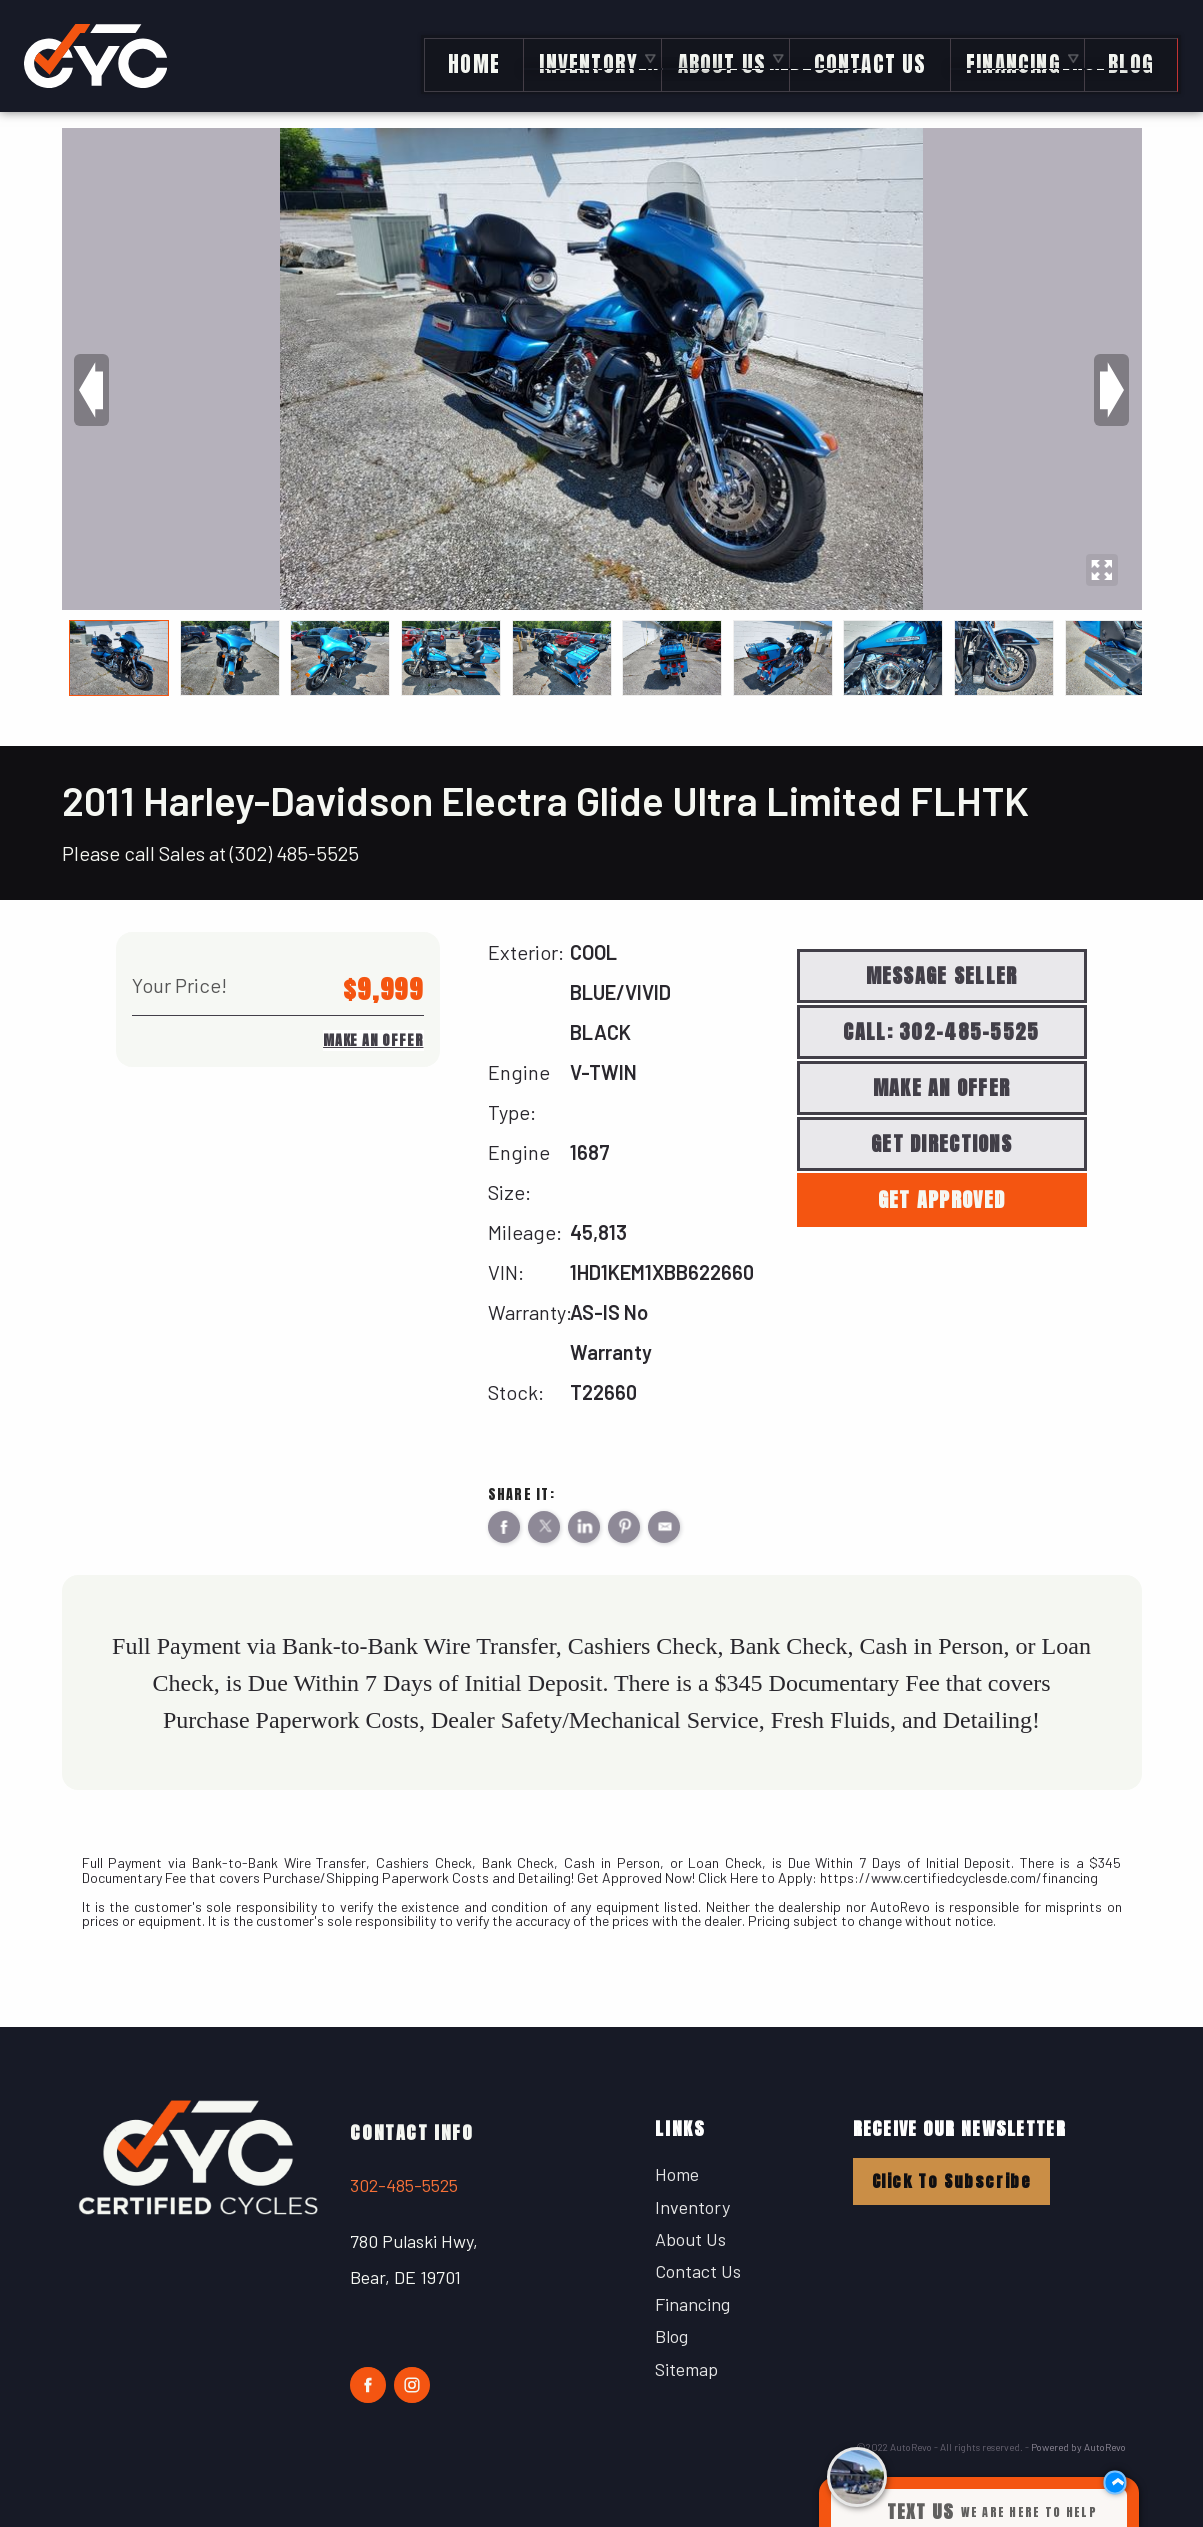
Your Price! (179, 985)
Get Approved (941, 1199)
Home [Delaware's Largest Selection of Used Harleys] (462, 58)
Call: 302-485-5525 (941, 1031)
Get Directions (941, 1143)
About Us (690, 2239)
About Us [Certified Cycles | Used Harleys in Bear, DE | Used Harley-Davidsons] (711, 58)
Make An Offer (373, 1040)
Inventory (577, 58)
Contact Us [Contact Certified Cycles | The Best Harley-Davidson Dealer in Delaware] (860, 58)
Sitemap (686, 2369)
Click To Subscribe (952, 2181)
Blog (671, 2336)
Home (677, 2174)
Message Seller (942, 975)
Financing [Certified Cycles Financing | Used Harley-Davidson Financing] (1005, 58)
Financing (692, 2304)
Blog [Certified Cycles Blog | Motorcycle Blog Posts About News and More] (1124, 58)
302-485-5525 (404, 2185)
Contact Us (698, 2271)
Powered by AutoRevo (1078, 2447)
